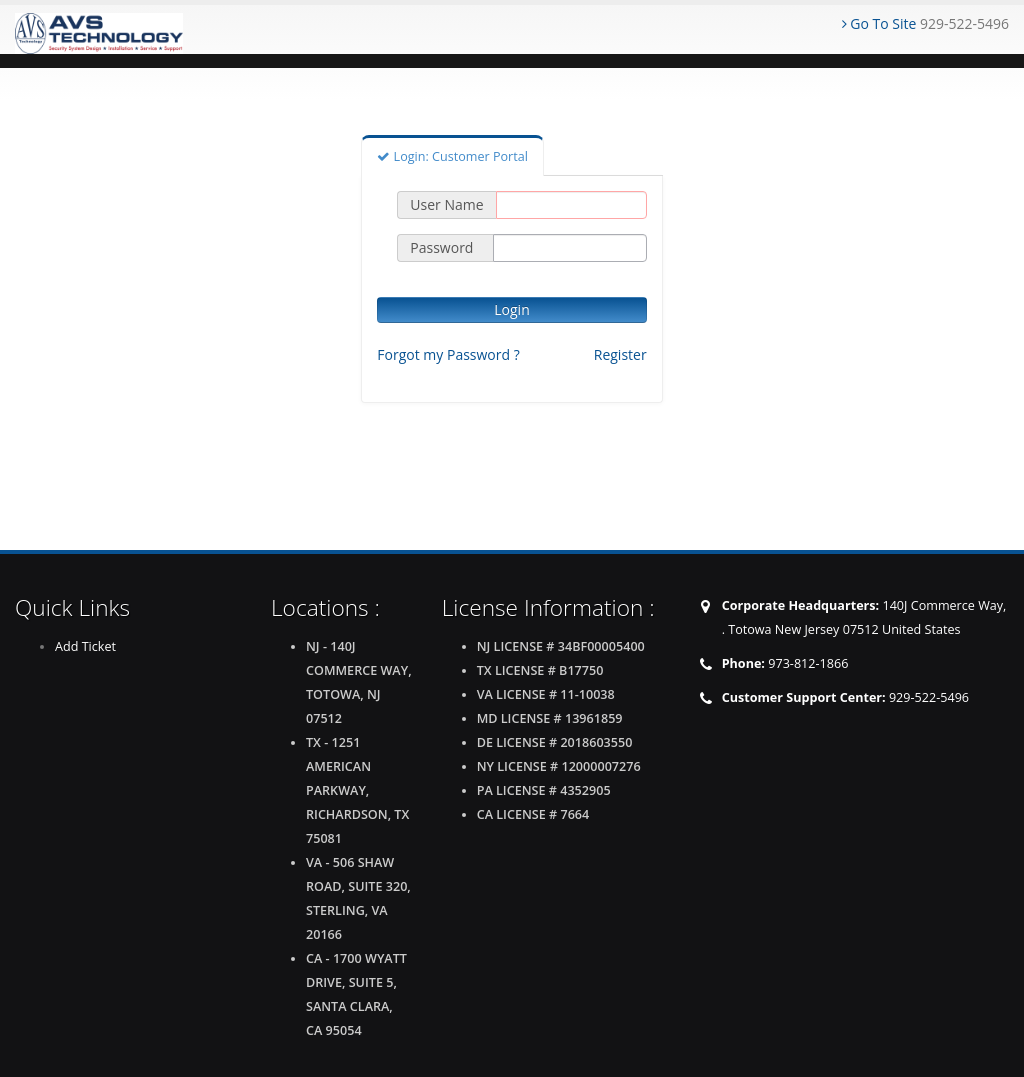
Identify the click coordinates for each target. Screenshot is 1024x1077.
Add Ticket (85, 646)
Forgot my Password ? (448, 354)
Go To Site (879, 23)
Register (620, 354)
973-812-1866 (808, 663)
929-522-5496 (929, 697)
